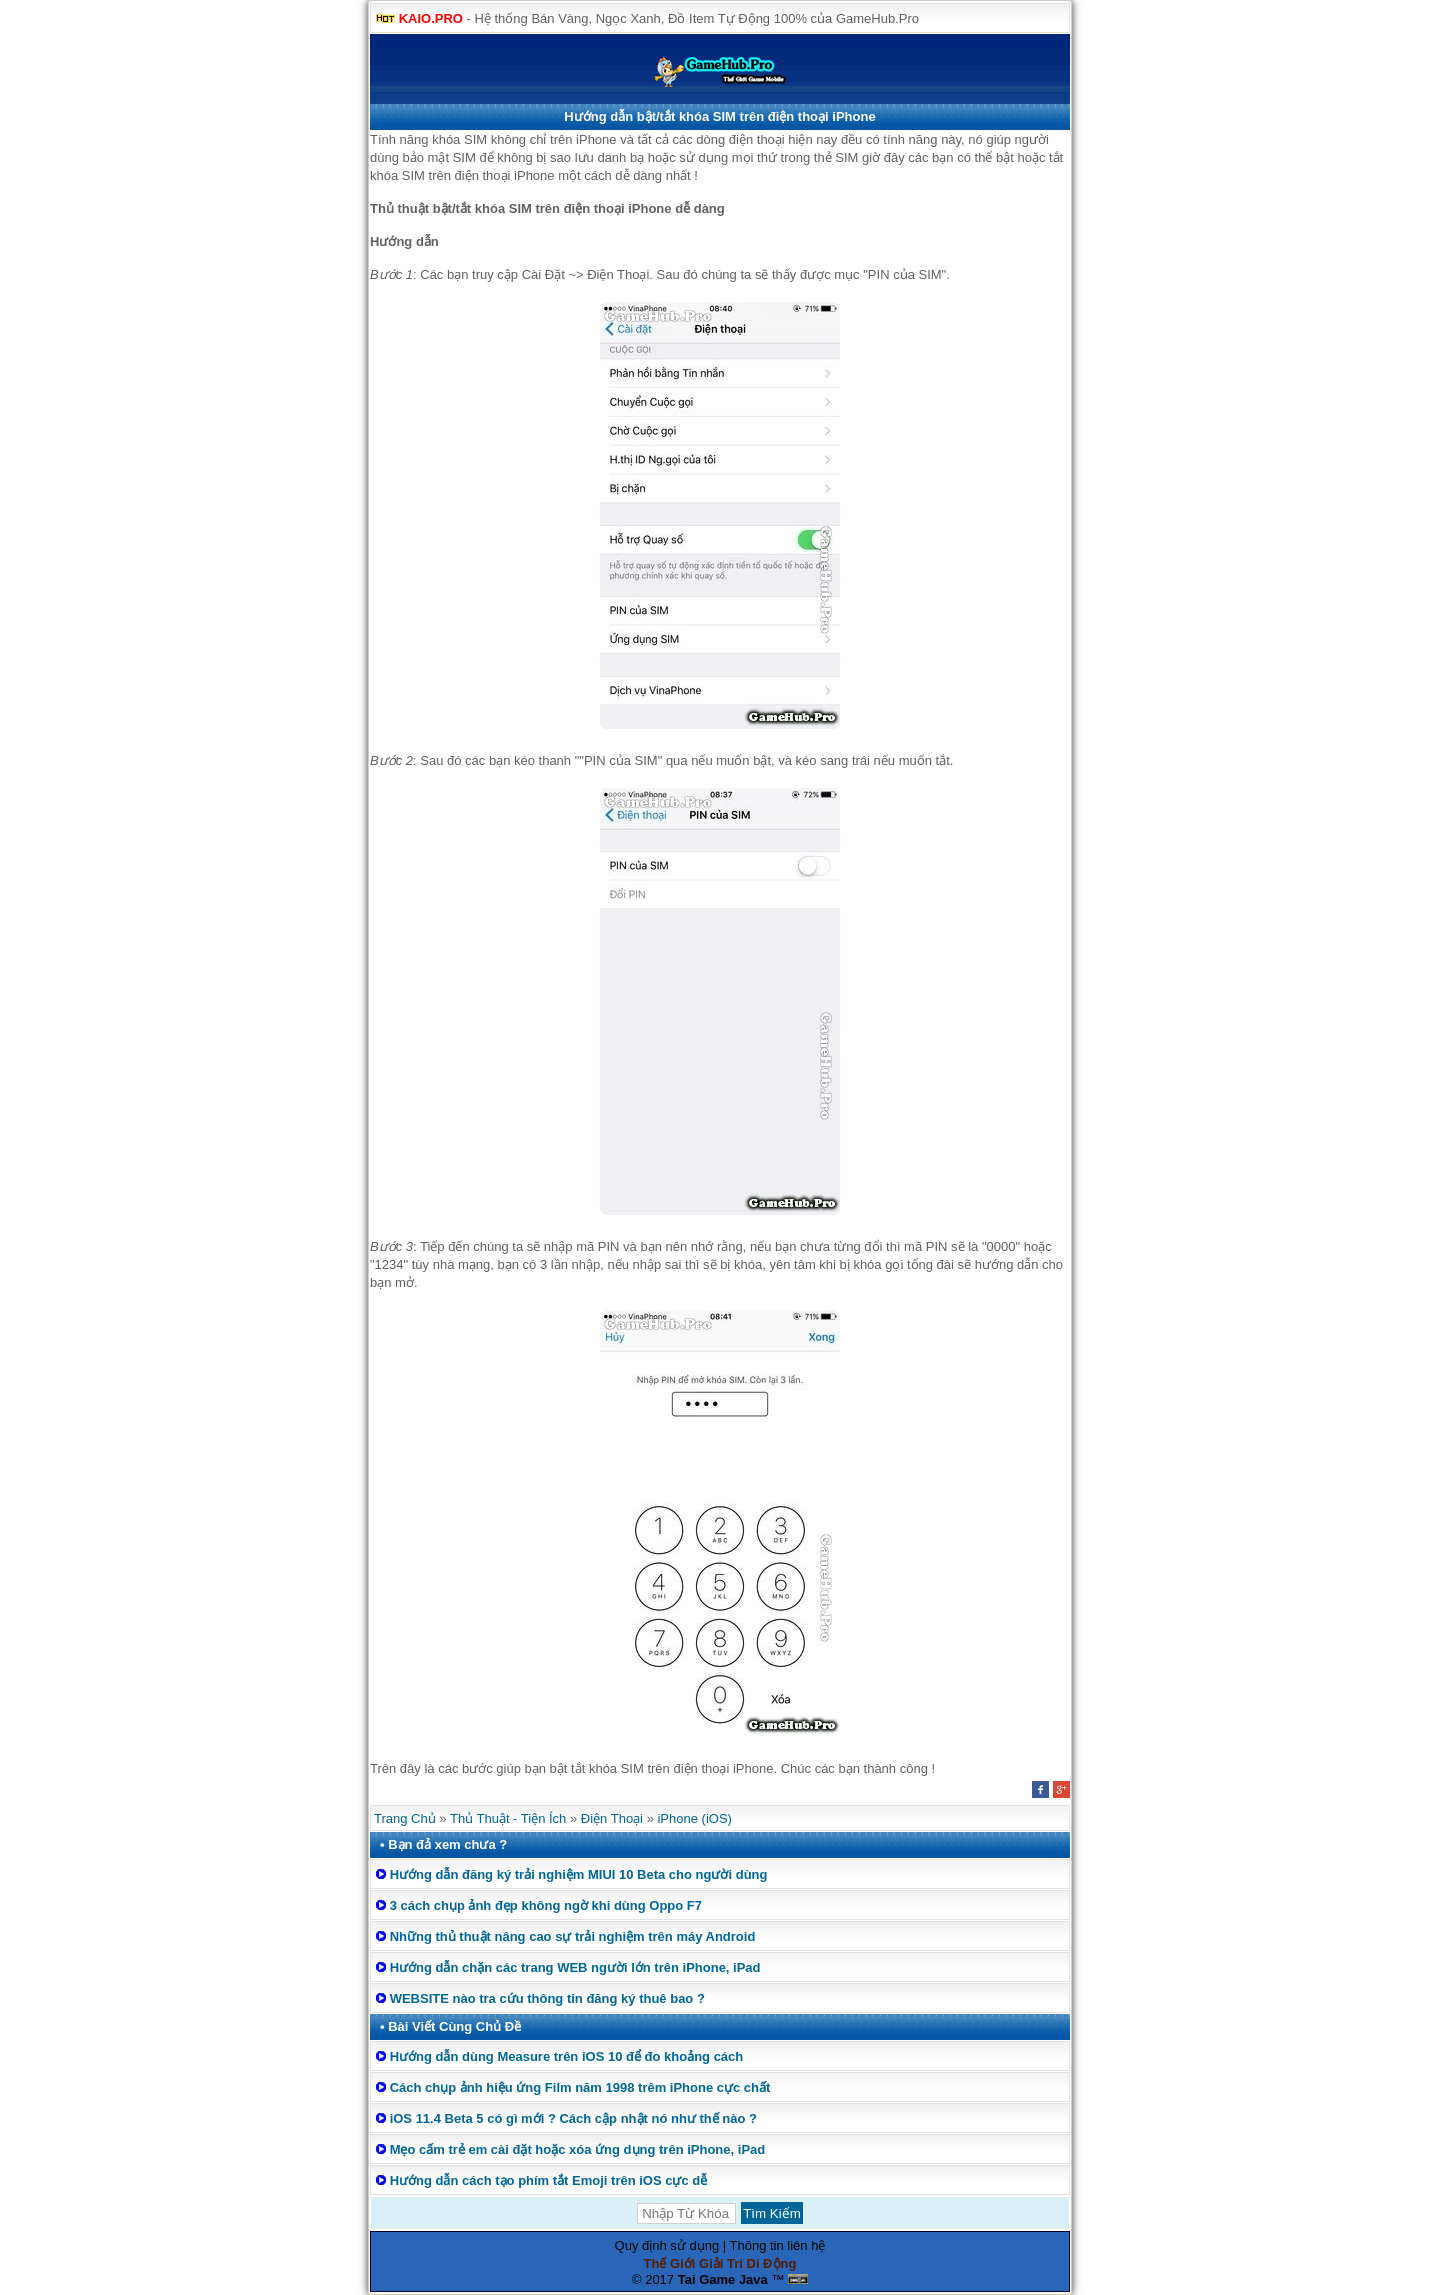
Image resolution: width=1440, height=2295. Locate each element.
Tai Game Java (723, 2279)
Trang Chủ (405, 1818)
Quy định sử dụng (667, 2245)
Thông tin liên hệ (778, 2245)
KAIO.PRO (431, 18)
